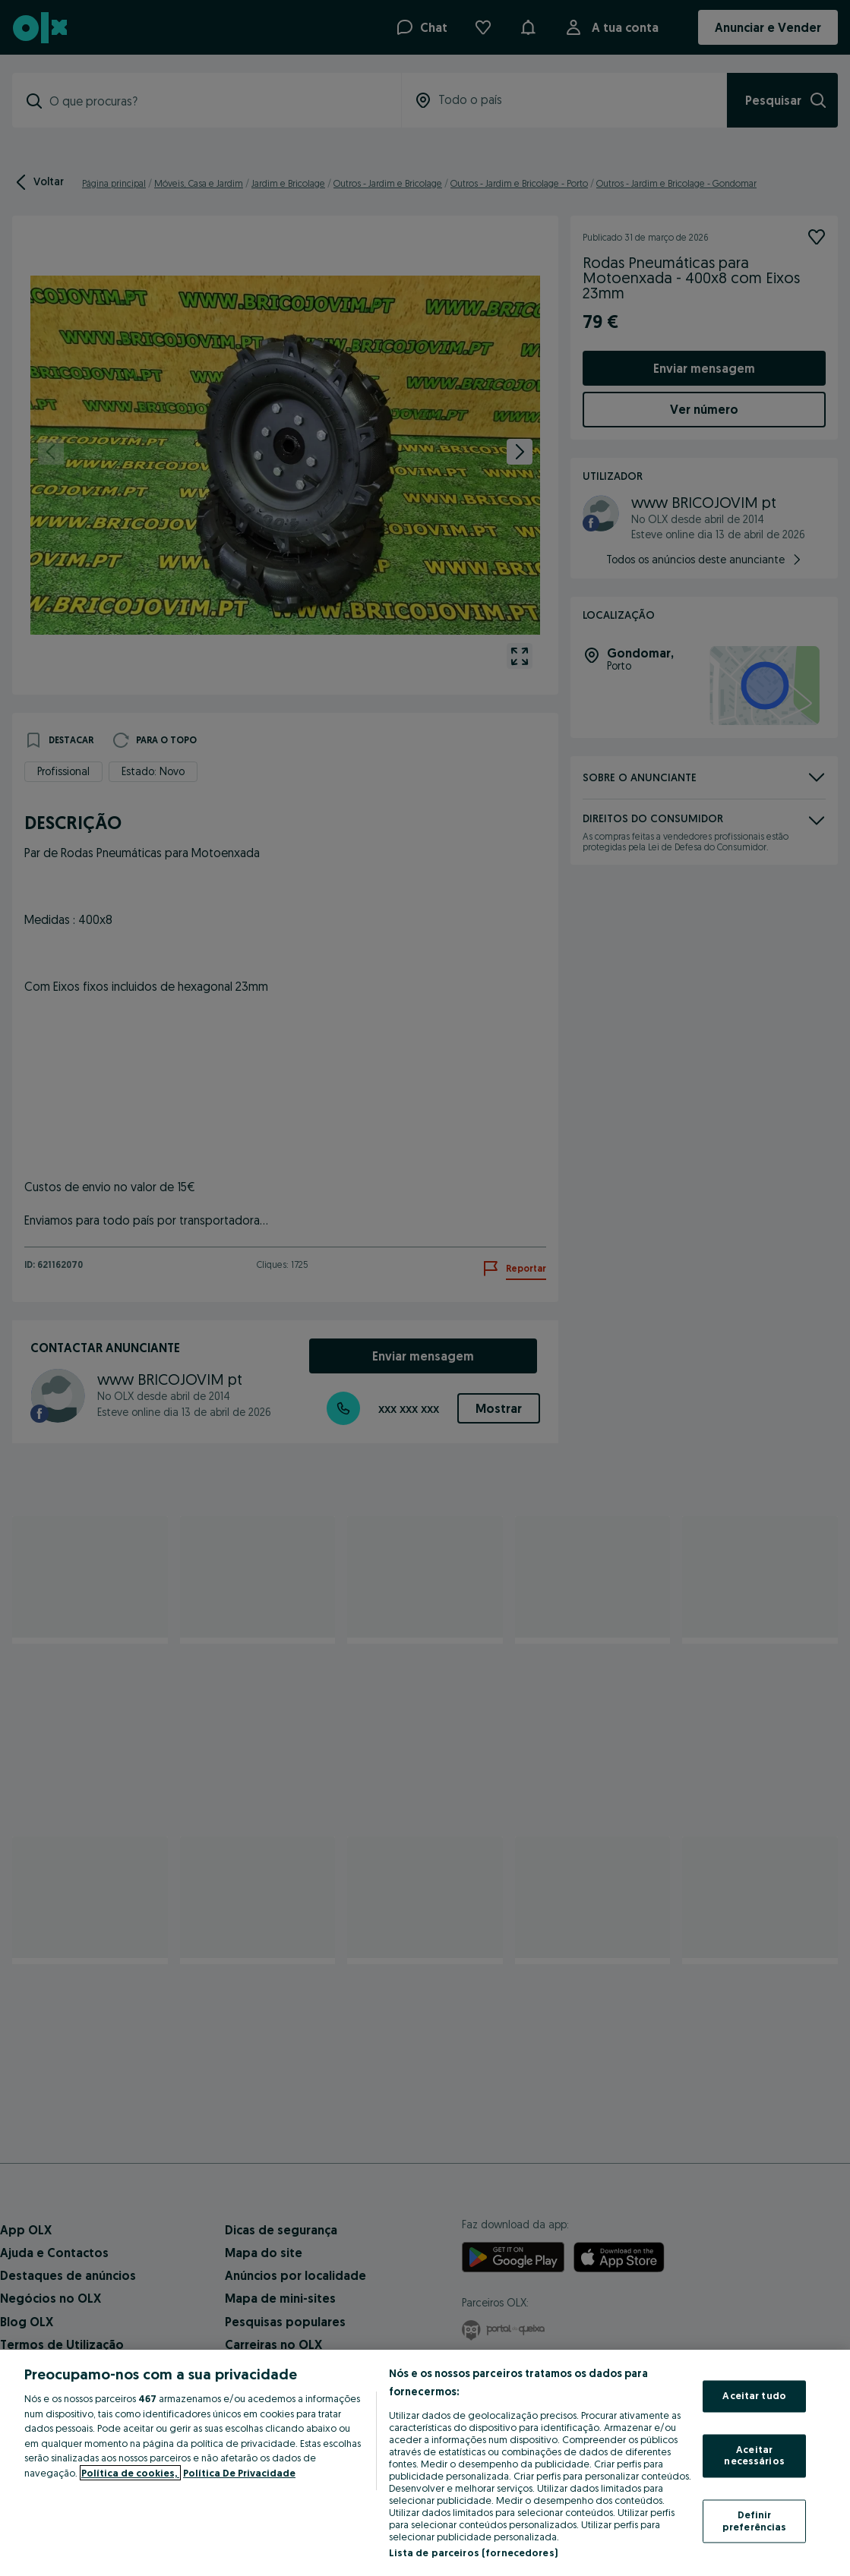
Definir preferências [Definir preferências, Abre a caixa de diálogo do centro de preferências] (754, 2520)
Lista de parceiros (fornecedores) (473, 2552)
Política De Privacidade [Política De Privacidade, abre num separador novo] (239, 2473)
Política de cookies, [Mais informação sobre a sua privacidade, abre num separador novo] (130, 2473)
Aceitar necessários (754, 2455)
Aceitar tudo (754, 2396)
